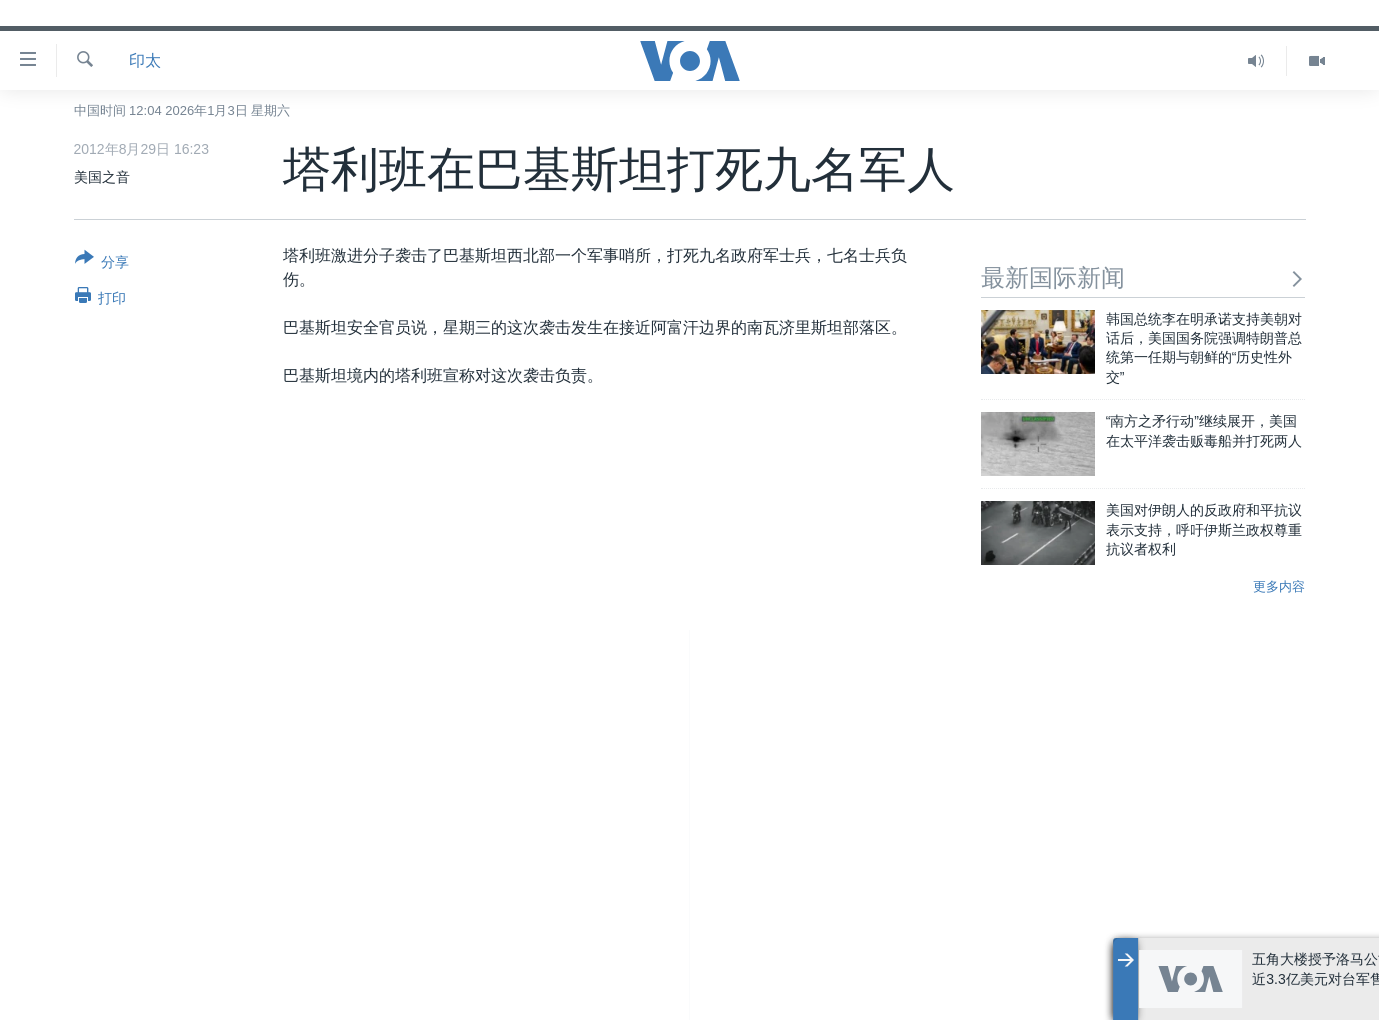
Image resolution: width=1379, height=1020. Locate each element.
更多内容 (1279, 586)
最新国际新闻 (1143, 277)
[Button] (102, 264)
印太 (145, 60)
